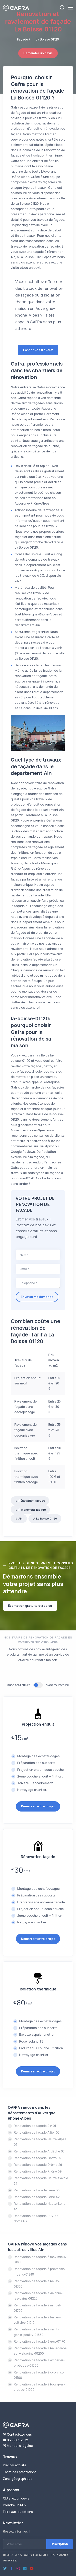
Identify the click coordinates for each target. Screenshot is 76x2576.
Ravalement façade (32, 1509)
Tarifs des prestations (19, 2472)
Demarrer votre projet (38, 1806)
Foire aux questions (18, 2512)
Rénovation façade (31, 1500)
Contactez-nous (17, 2434)
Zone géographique (17, 2479)
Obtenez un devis (16, 2498)
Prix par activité (14, 2465)
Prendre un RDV (14, 2505)
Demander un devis (38, 53)
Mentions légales (18, 2445)
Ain (20, 1518)
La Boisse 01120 (46, 1518)
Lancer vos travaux (38, 350)
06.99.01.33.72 (15, 2440)
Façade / (23, 39)
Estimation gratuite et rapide (30, 1605)
